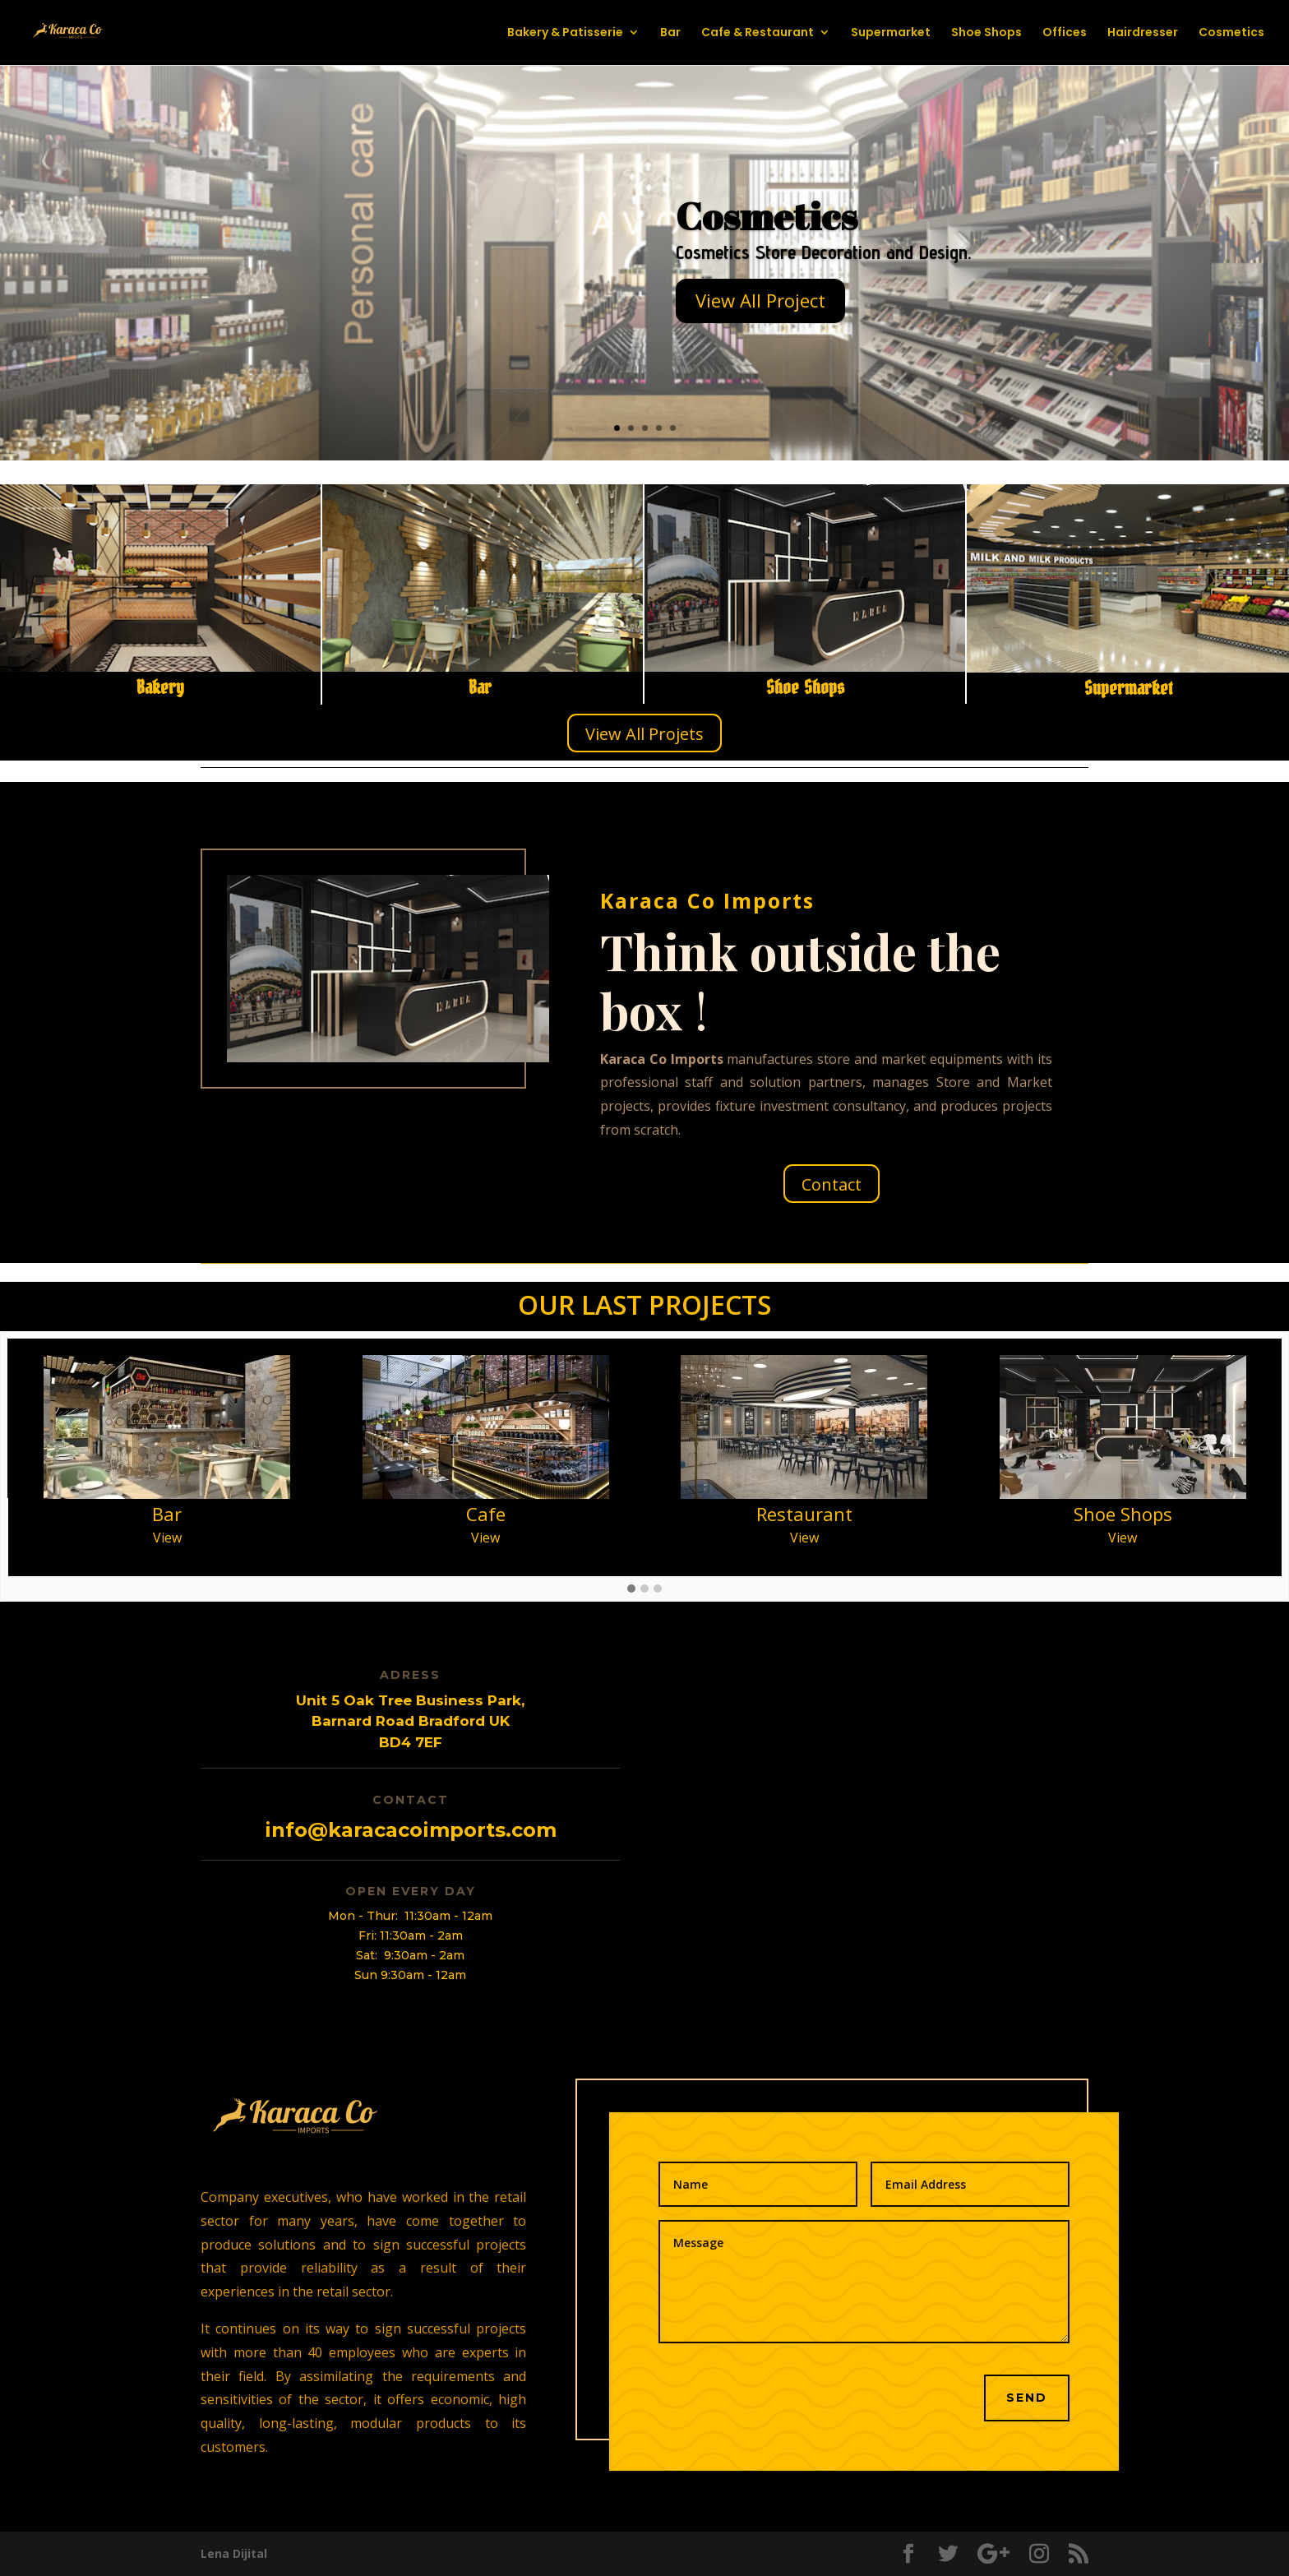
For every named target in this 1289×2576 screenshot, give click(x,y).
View (167, 1537)
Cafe (486, 1513)
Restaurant (804, 1513)
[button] (631, 1589)
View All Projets (644, 734)
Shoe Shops (986, 34)
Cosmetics (1231, 34)
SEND (1026, 2397)
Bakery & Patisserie (565, 34)
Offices (1064, 34)
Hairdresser (1142, 34)
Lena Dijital (234, 2553)
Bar (670, 34)
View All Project (760, 300)
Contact (832, 1184)
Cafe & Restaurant (757, 34)
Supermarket (891, 34)
